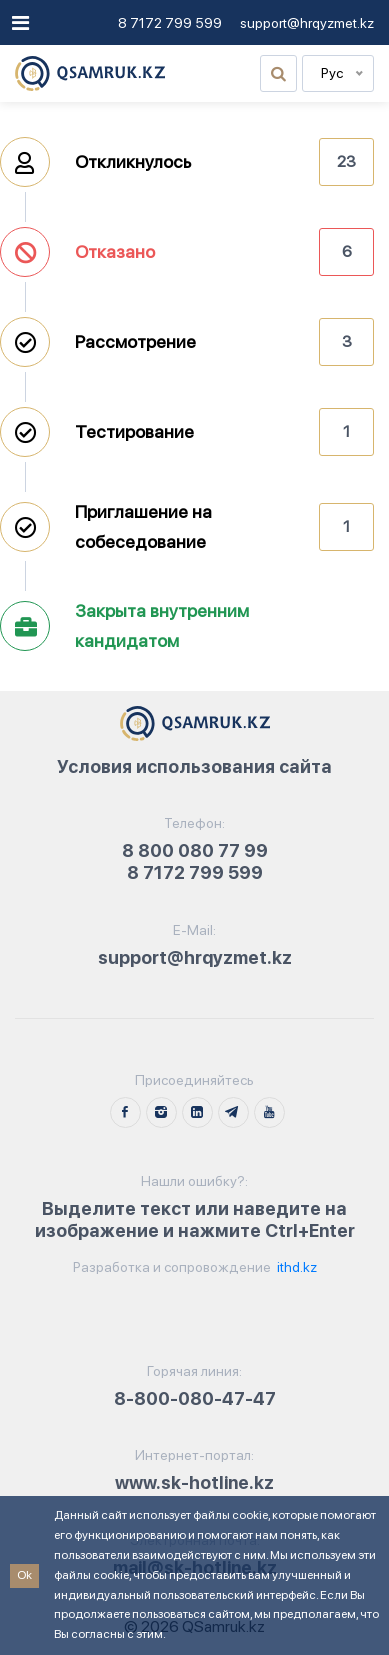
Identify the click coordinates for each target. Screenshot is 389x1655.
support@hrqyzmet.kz (307, 23)
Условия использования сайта (194, 766)
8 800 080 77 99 (195, 850)
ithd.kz (295, 1267)
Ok (24, 1575)
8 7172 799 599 (170, 23)
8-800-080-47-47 (195, 1398)
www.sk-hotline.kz (194, 1482)
